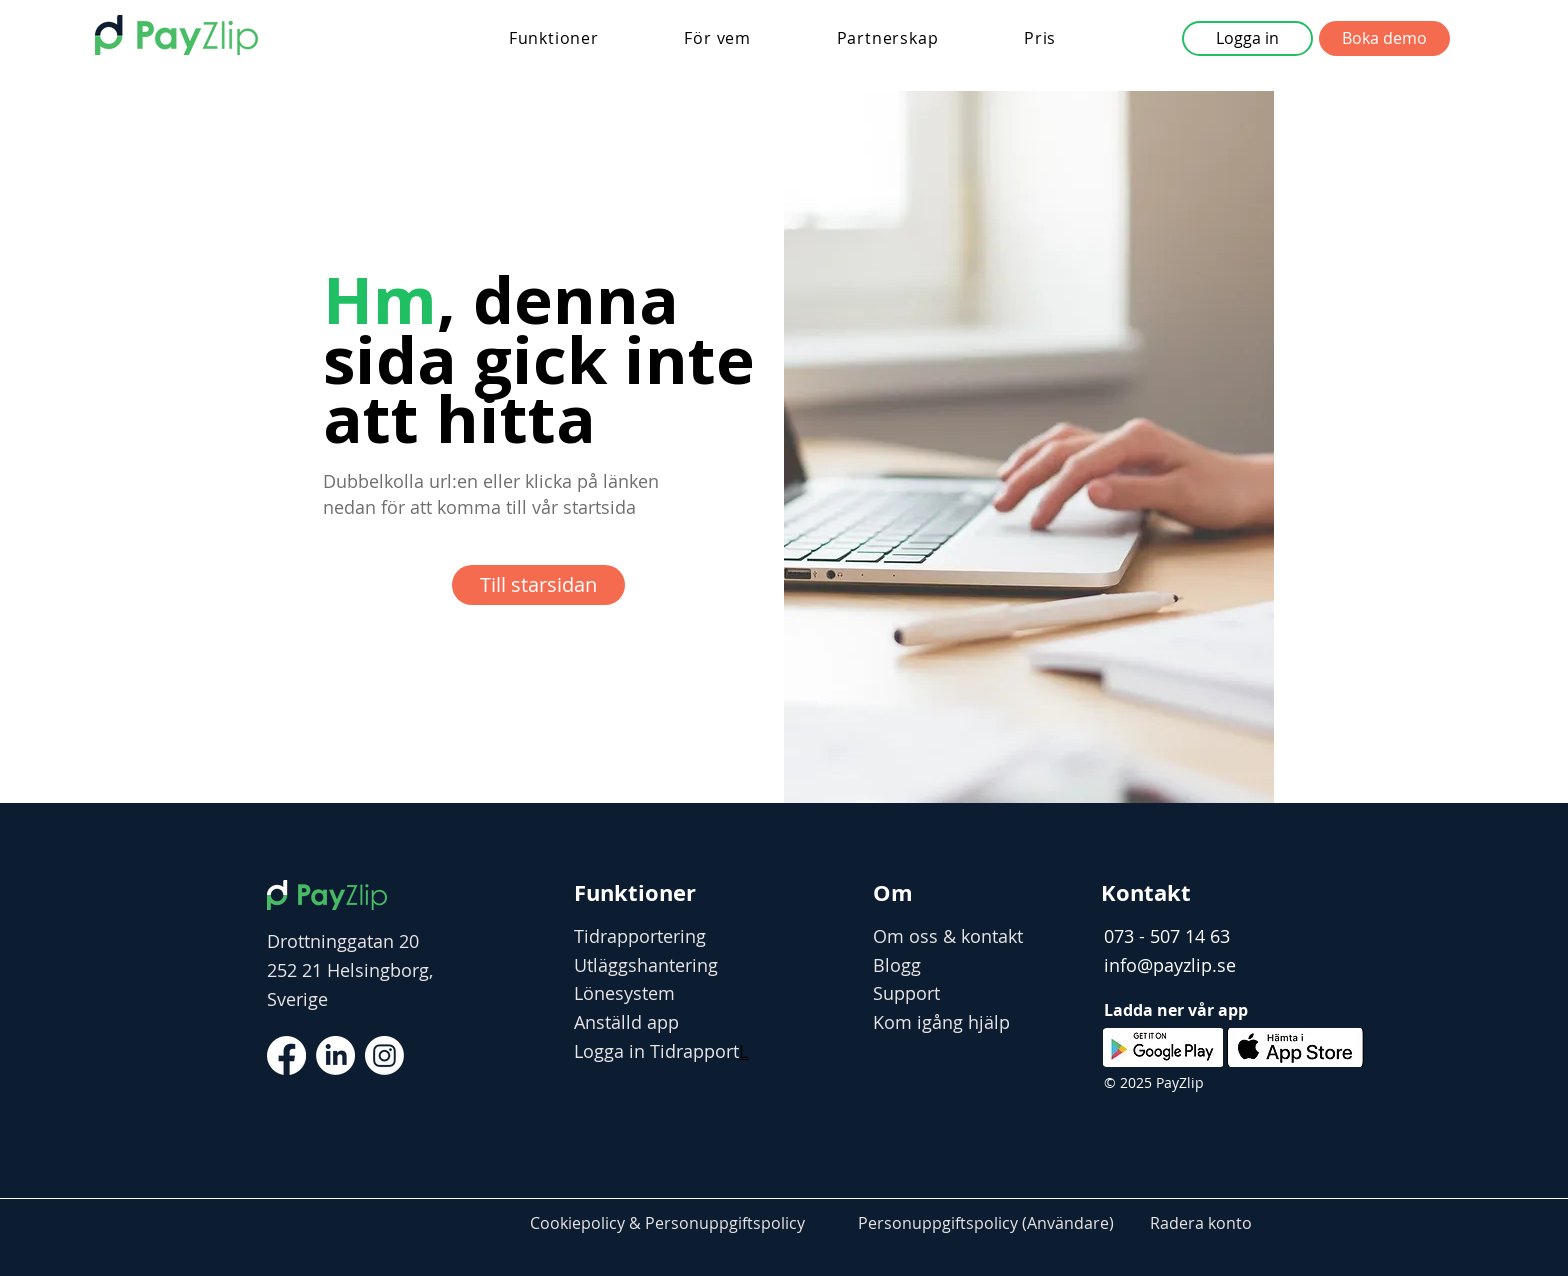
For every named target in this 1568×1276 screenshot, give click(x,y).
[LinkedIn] (335, 1055)
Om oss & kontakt (948, 936)
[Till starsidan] (538, 585)
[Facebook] (286, 1055)
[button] (554, 38)
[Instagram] (384, 1055)
